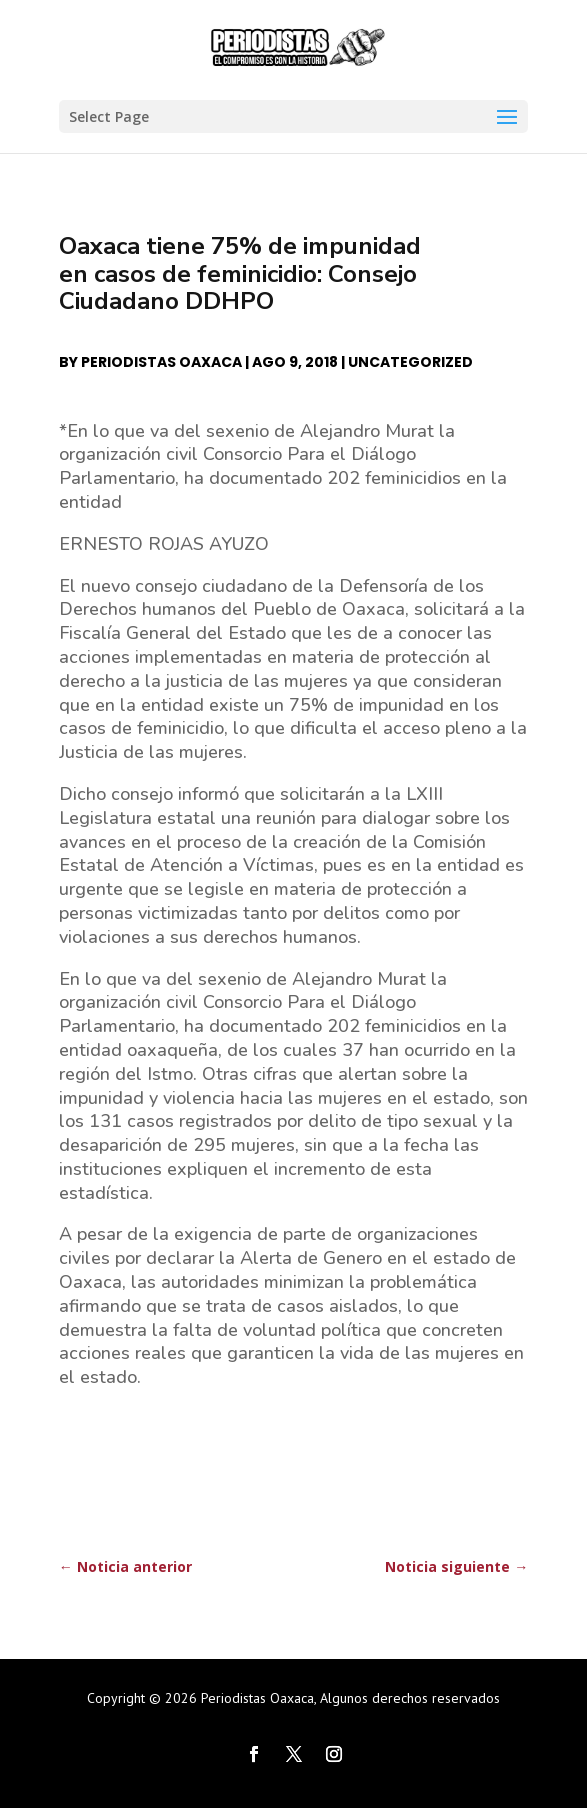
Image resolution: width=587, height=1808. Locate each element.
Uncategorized (410, 362)
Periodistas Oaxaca (161, 362)
